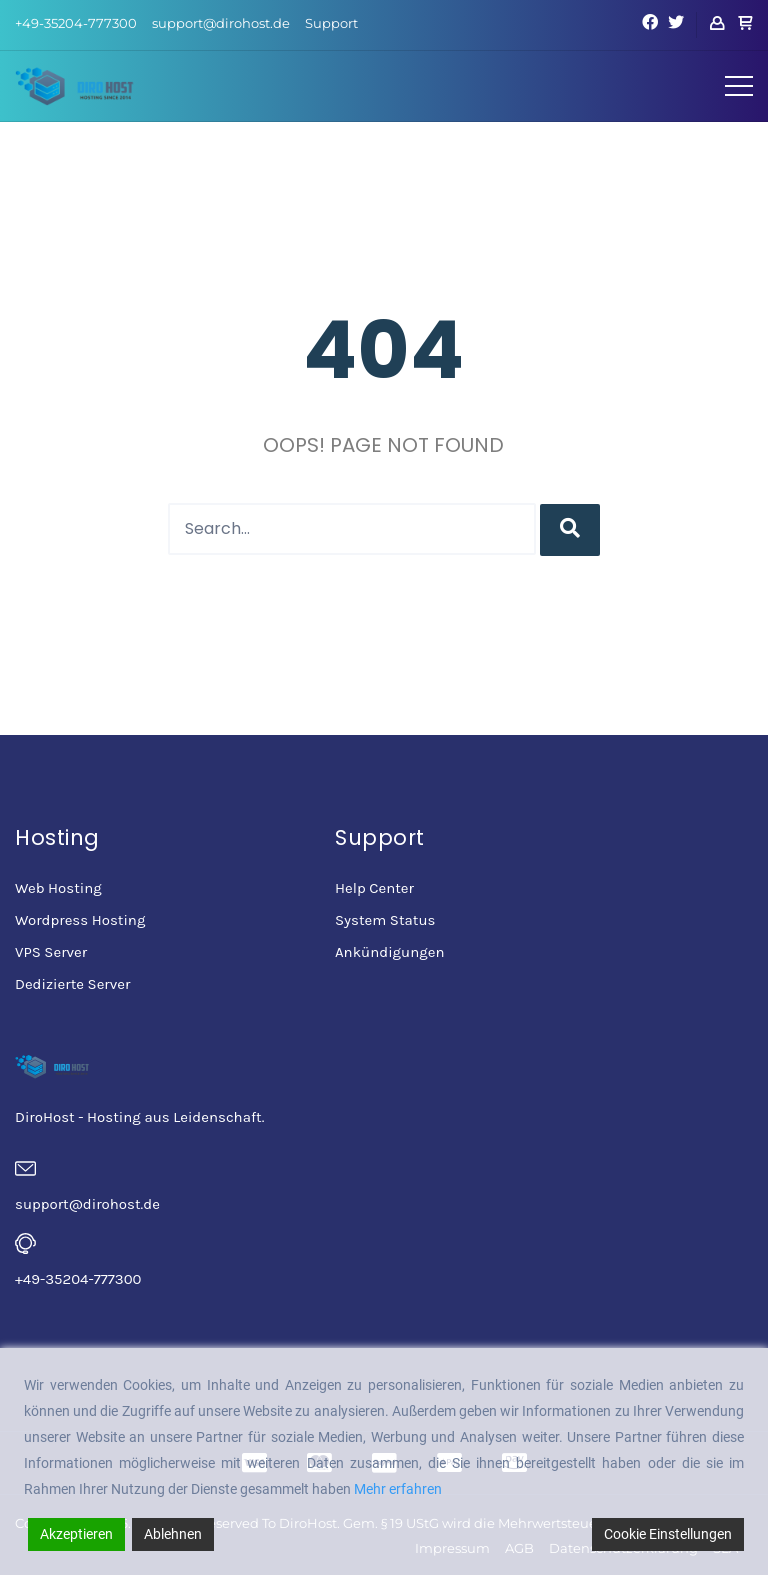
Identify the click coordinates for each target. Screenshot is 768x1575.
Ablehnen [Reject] (173, 1534)
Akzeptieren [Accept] (76, 1534)
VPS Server (51, 952)
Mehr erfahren (398, 1489)
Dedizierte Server (72, 984)
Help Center (374, 888)
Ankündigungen (389, 952)
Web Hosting (58, 888)
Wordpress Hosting (80, 920)
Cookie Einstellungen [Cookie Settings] (668, 1534)
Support (331, 23)
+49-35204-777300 (76, 23)
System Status (385, 920)
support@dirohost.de (221, 23)
